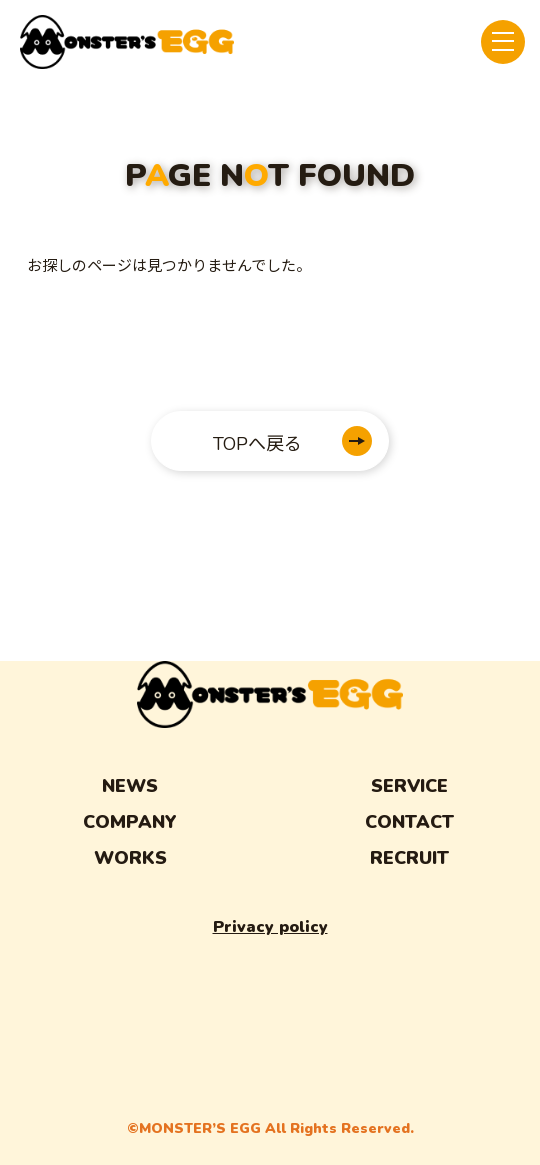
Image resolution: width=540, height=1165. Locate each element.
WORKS (130, 858)
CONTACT (409, 822)
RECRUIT (409, 858)
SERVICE (409, 786)
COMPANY (130, 822)
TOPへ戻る (257, 444)
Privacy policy (270, 927)
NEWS (130, 786)
